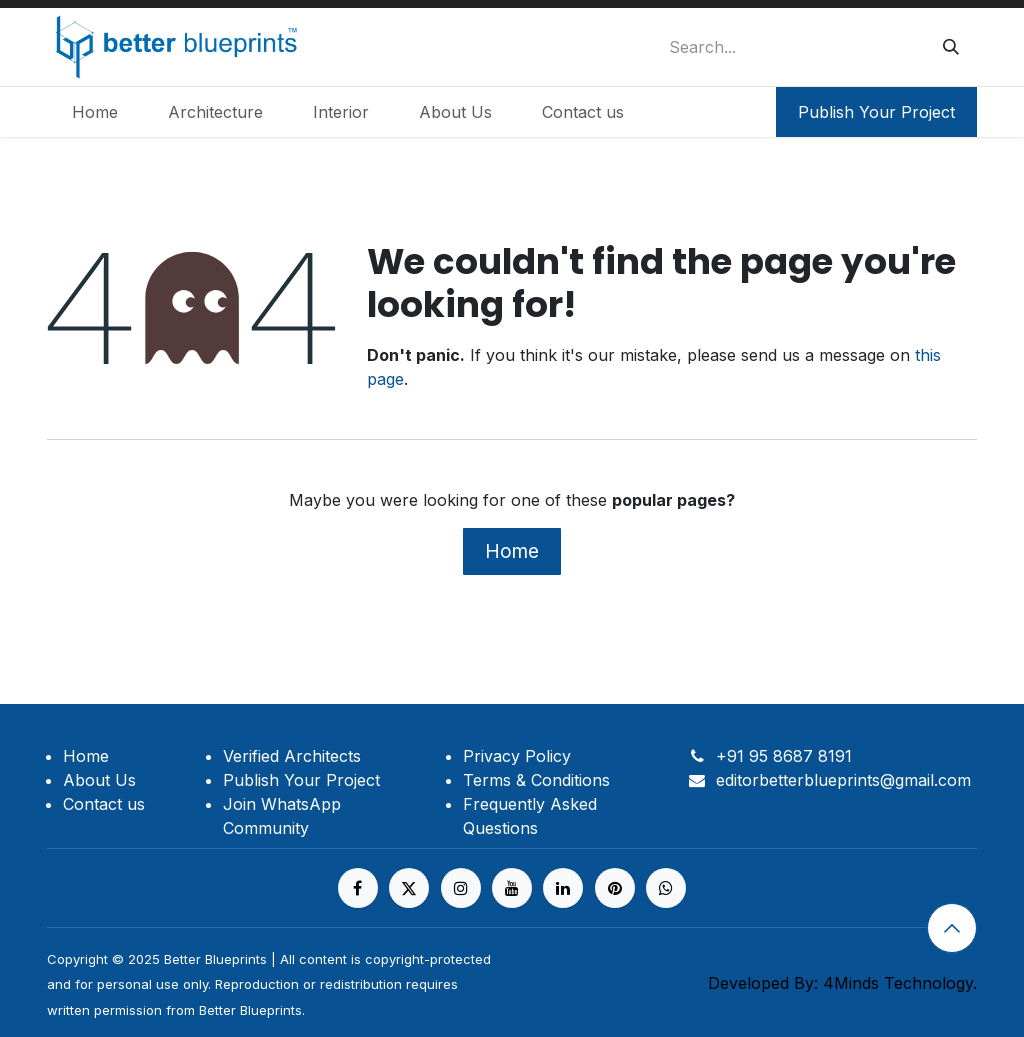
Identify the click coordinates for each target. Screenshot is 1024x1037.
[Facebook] (358, 888)
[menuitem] (95, 112)
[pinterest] (615, 888)
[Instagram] (461, 888)
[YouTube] (512, 888)
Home (512, 551)
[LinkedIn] (563, 888)
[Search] (951, 47)
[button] (952, 928)
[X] (409, 888)
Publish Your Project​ (876, 112)
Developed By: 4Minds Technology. (842, 983)
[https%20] (666, 888)
